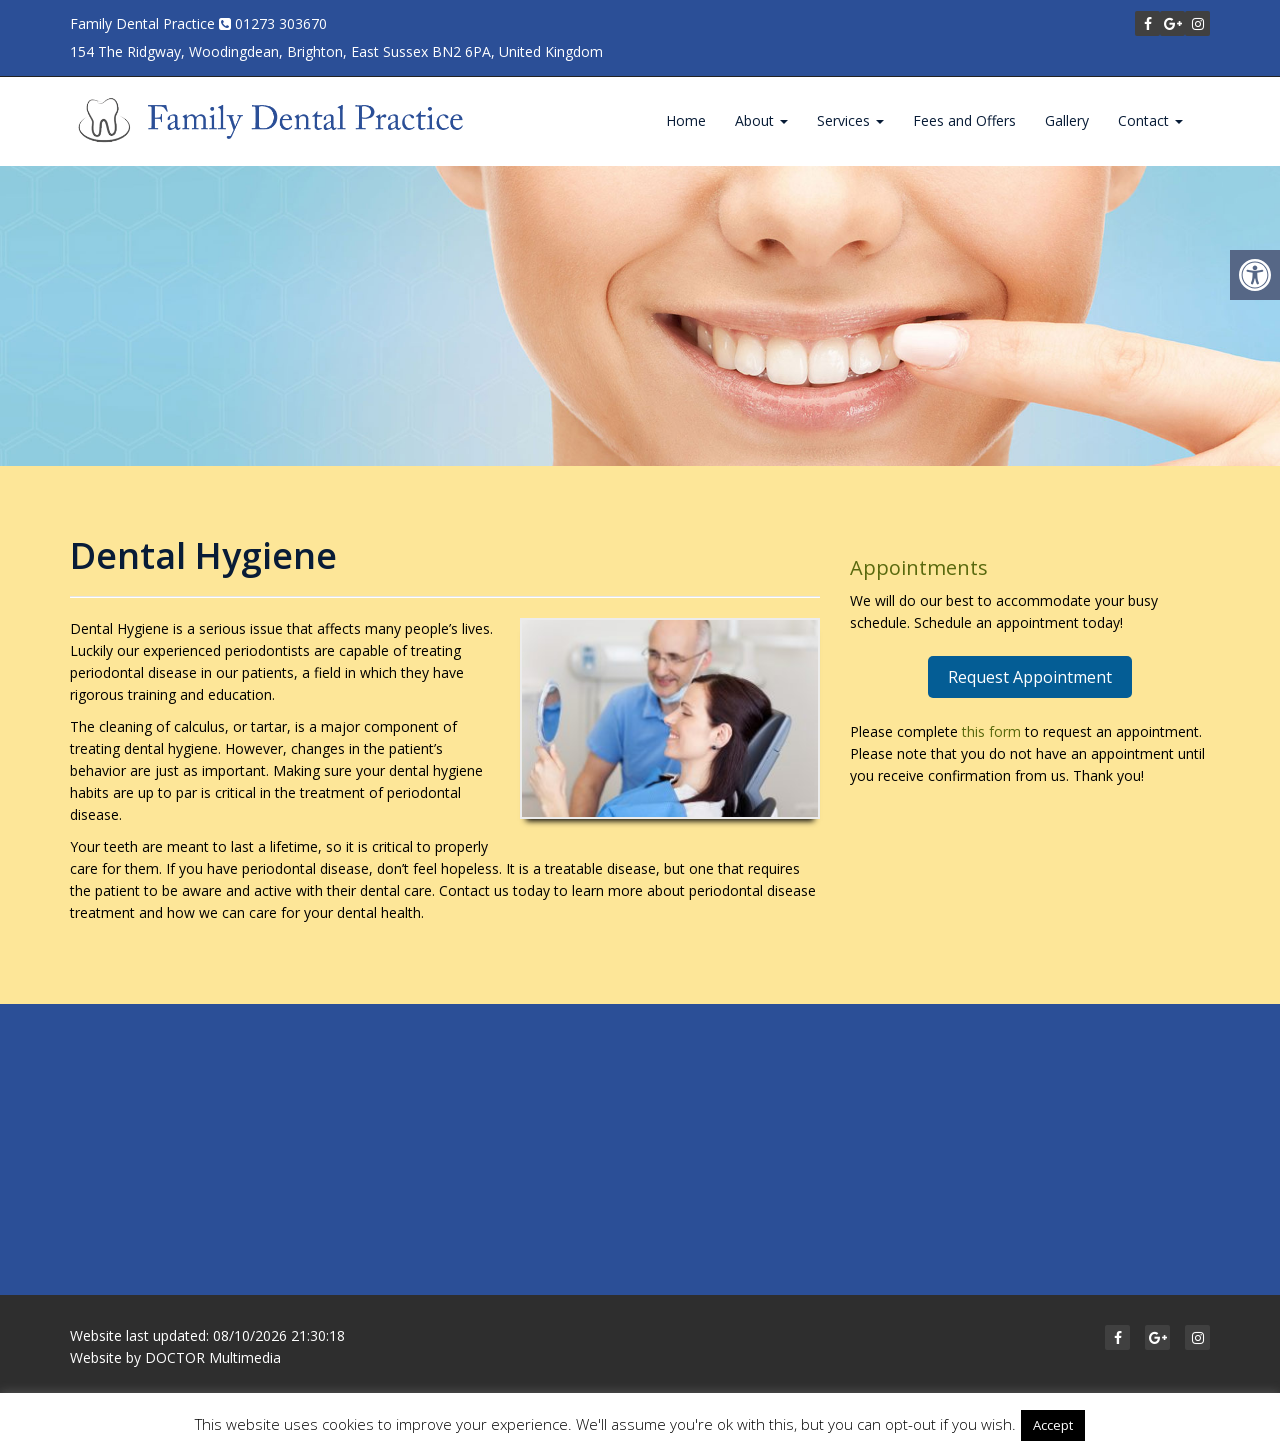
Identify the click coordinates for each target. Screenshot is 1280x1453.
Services (850, 120)
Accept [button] (1053, 1425)
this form (991, 731)
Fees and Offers (964, 120)
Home (686, 120)
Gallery (1067, 120)
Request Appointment (1030, 677)
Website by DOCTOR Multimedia (175, 1357)
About (761, 120)
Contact (1150, 120)
